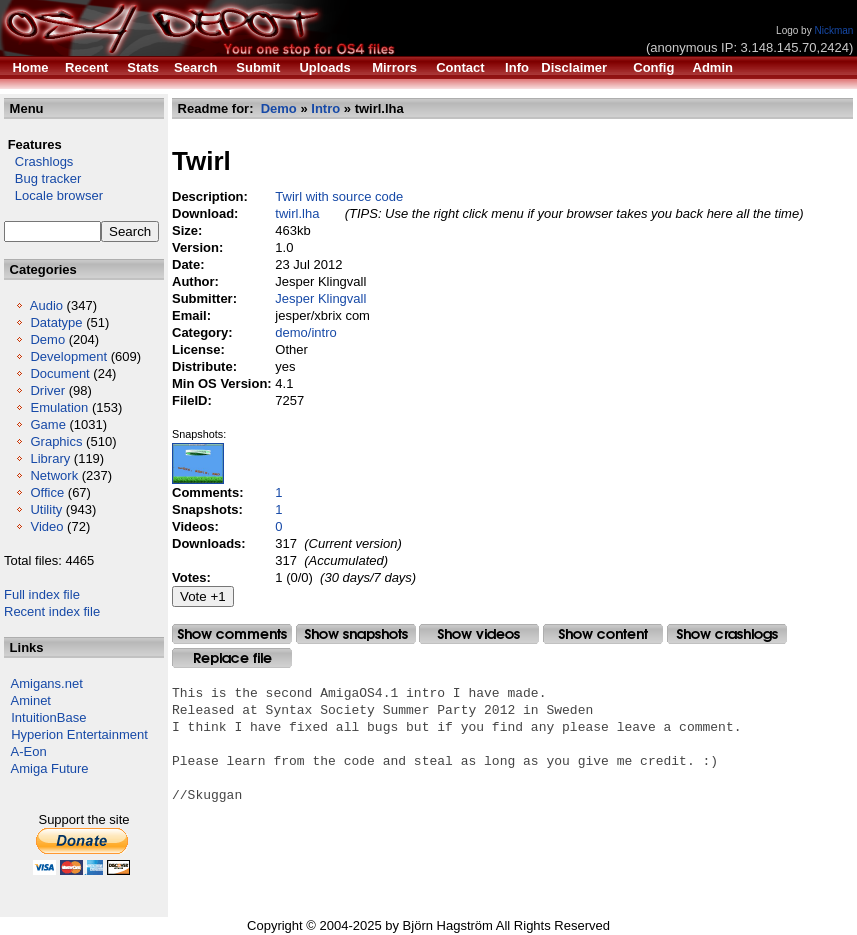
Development (68, 356)
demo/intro (305, 332)
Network (54, 475)
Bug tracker (42, 178)
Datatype (56, 322)
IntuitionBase (48, 717)
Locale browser (53, 195)
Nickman (833, 30)
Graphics (56, 441)
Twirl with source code (339, 196)
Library (50, 458)
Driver (47, 390)
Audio (46, 305)
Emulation (59, 407)
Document (59, 373)
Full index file (42, 594)
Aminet (31, 700)
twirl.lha (297, 213)
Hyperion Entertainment (79, 734)
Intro (325, 108)
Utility (46, 509)
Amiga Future (50, 768)
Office (47, 492)
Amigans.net (47, 683)
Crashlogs (38, 161)
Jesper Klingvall (320, 298)
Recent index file (52, 611)
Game (47, 424)
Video (46, 526)
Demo (47, 339)
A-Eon (29, 751)
